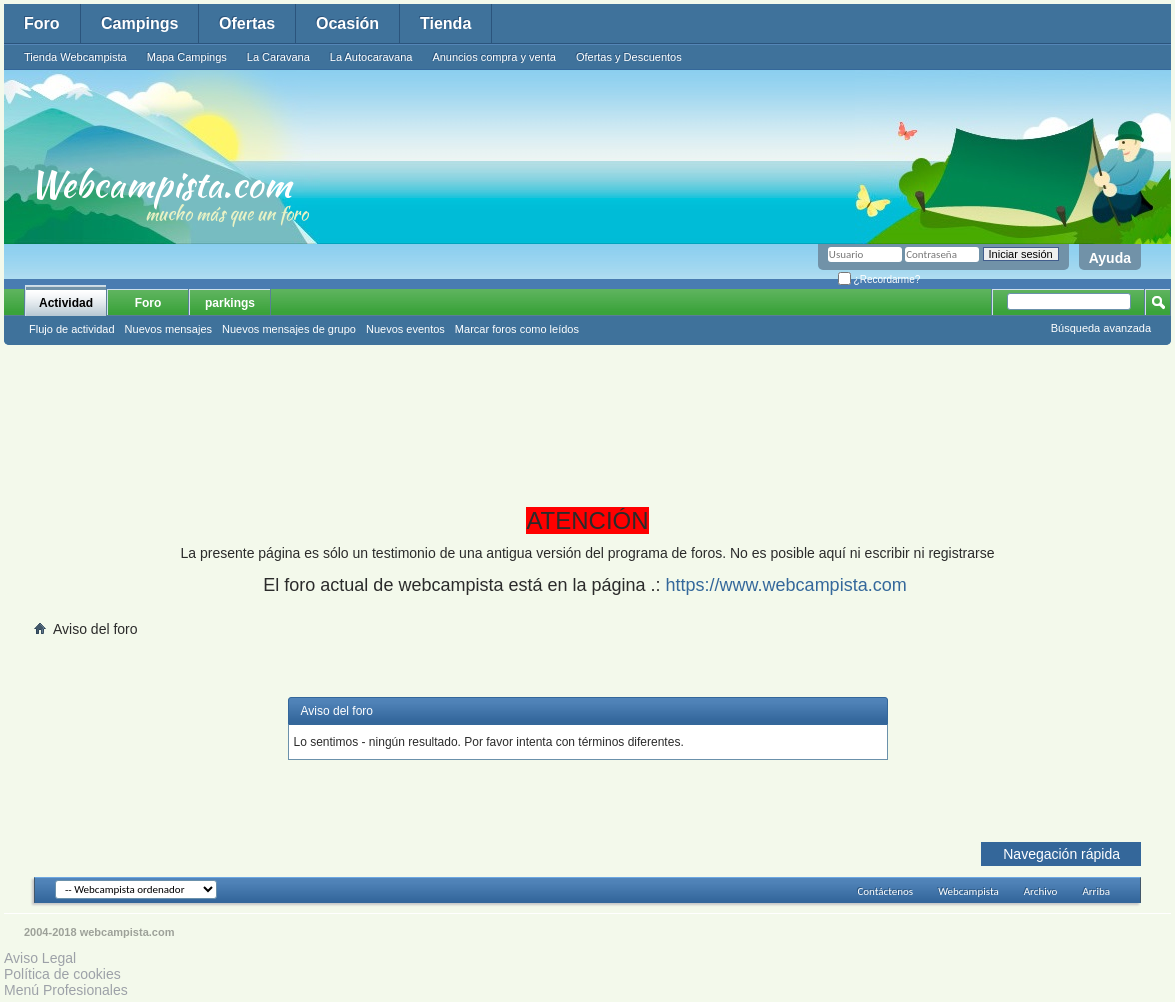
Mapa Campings (187, 57)
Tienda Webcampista (75, 57)
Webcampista (968, 891)
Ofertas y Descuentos (629, 57)
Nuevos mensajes (168, 329)
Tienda (445, 23)
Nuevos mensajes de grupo (289, 329)
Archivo (1041, 891)
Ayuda (1110, 258)
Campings (139, 23)
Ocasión (347, 23)
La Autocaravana (371, 57)
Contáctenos (885, 891)
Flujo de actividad (72, 329)
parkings (230, 303)
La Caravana (278, 57)
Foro (42, 23)
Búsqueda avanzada (1101, 328)
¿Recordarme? (879, 279)
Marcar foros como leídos (517, 329)
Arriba (1096, 891)
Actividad (66, 303)
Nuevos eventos (405, 329)
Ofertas (247, 23)
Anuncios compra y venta (494, 57)
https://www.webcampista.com (786, 585)
